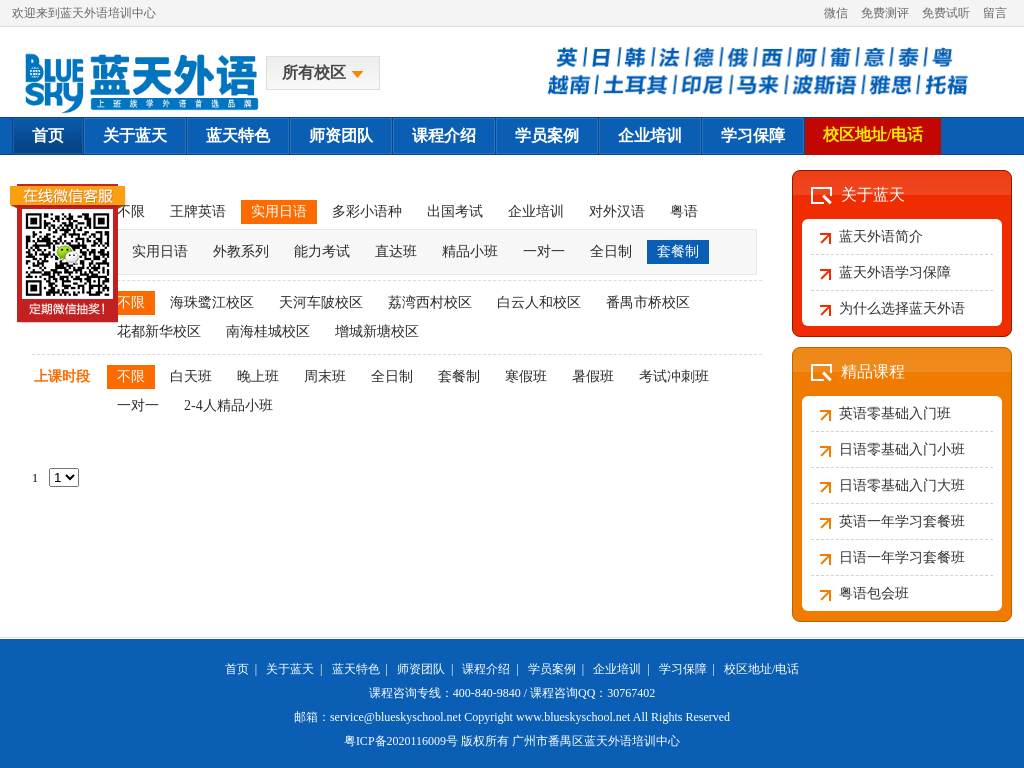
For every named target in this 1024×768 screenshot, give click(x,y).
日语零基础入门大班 (902, 485)
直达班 (396, 251)
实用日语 (279, 211)
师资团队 (341, 135)
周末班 (325, 376)
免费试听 (946, 13)
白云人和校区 (539, 302)
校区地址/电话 (873, 134)
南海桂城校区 (268, 331)
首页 (48, 135)
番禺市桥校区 (648, 302)
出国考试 (455, 211)
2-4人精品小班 (228, 405)
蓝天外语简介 (881, 236)
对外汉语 (617, 211)
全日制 (611, 251)
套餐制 (678, 251)
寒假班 (526, 376)
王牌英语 (198, 211)
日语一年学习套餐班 (902, 557)
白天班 (191, 376)
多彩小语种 (367, 211)
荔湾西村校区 (430, 302)
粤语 (684, 211)
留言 (995, 13)
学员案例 (547, 135)
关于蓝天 (135, 135)
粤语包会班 (874, 593)
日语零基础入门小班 (902, 449)
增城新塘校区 (377, 331)
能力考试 (322, 251)
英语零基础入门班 (895, 413)
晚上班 (258, 376)
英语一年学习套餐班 (902, 521)
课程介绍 (444, 135)
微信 (836, 13)
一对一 (544, 251)
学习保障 (753, 135)
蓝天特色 (238, 135)
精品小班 (470, 251)
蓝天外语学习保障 (895, 272)
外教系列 (241, 251)
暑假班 (593, 376)
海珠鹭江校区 (212, 302)
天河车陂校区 (321, 302)
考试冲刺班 (674, 376)
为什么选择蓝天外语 (902, 308)
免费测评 (885, 13)
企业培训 (650, 135)
